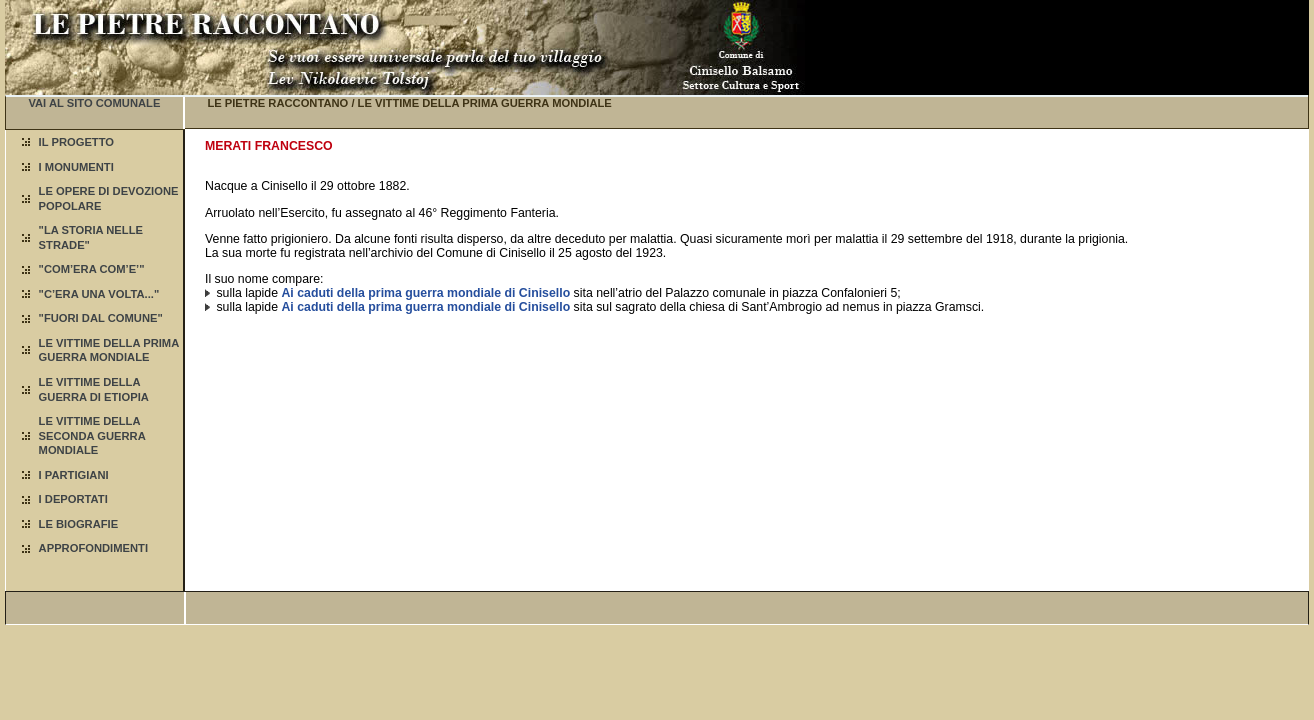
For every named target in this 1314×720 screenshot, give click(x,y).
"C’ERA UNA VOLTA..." (99, 294)
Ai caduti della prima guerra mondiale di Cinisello (425, 293)
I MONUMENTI (76, 167)
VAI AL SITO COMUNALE (94, 103)
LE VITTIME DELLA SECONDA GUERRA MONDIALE (92, 435)
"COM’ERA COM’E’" (92, 269)
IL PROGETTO (76, 142)
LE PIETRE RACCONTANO (277, 103)
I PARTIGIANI (74, 475)
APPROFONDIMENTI (93, 548)
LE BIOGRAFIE (79, 524)
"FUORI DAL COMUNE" (101, 318)
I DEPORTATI (73, 499)
